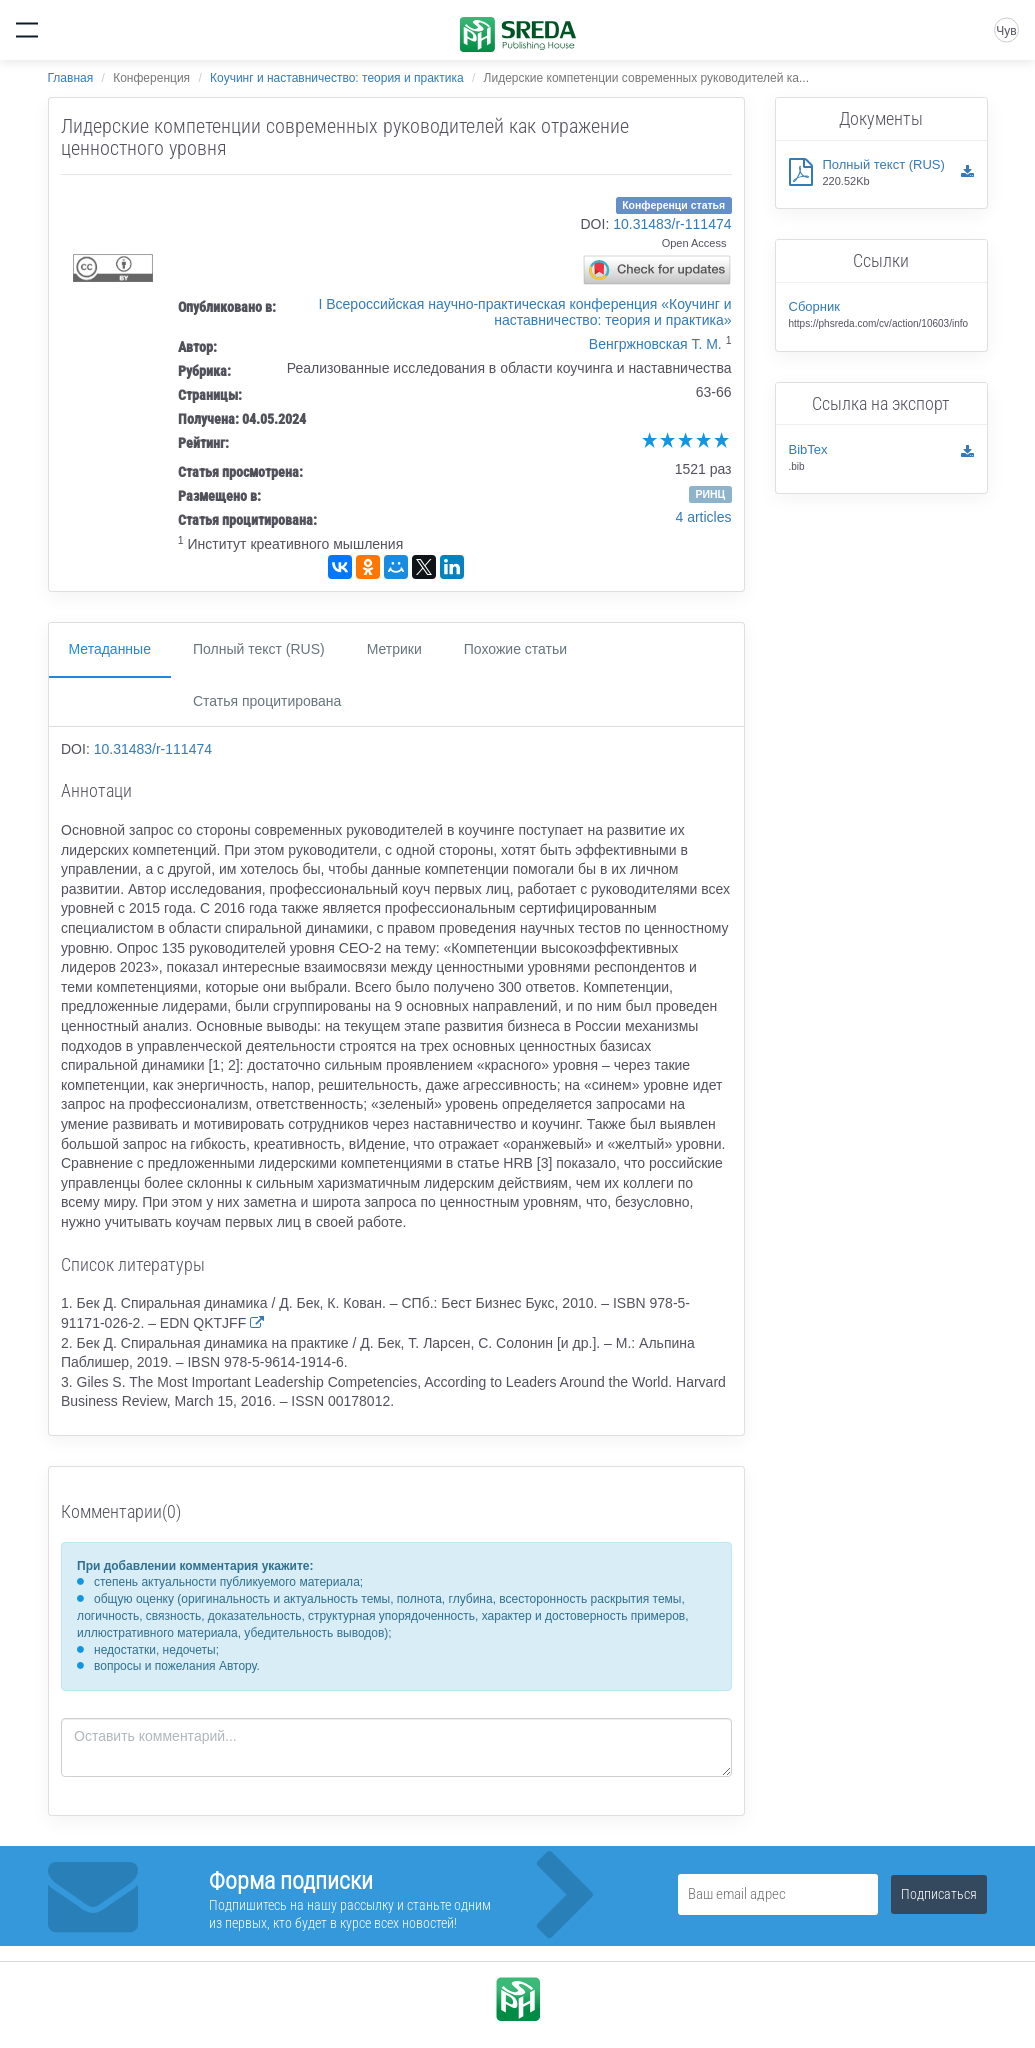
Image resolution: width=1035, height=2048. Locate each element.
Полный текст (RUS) (259, 649)
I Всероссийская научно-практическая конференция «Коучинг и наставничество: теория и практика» (524, 312)
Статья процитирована (267, 701)
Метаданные (110, 649)
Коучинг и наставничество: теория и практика (336, 78)
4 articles (703, 517)
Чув (1006, 31)
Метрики (394, 649)
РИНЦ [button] (710, 494)
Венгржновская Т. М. (655, 344)
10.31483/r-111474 (672, 224)
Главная (71, 78)
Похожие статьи (515, 649)
